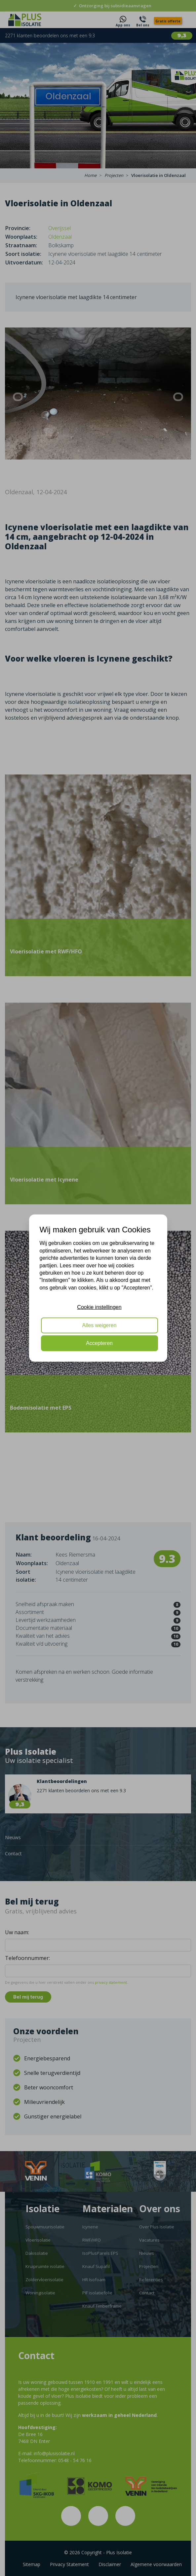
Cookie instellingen (99, 1307)
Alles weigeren (99, 1325)
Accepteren (99, 1343)
